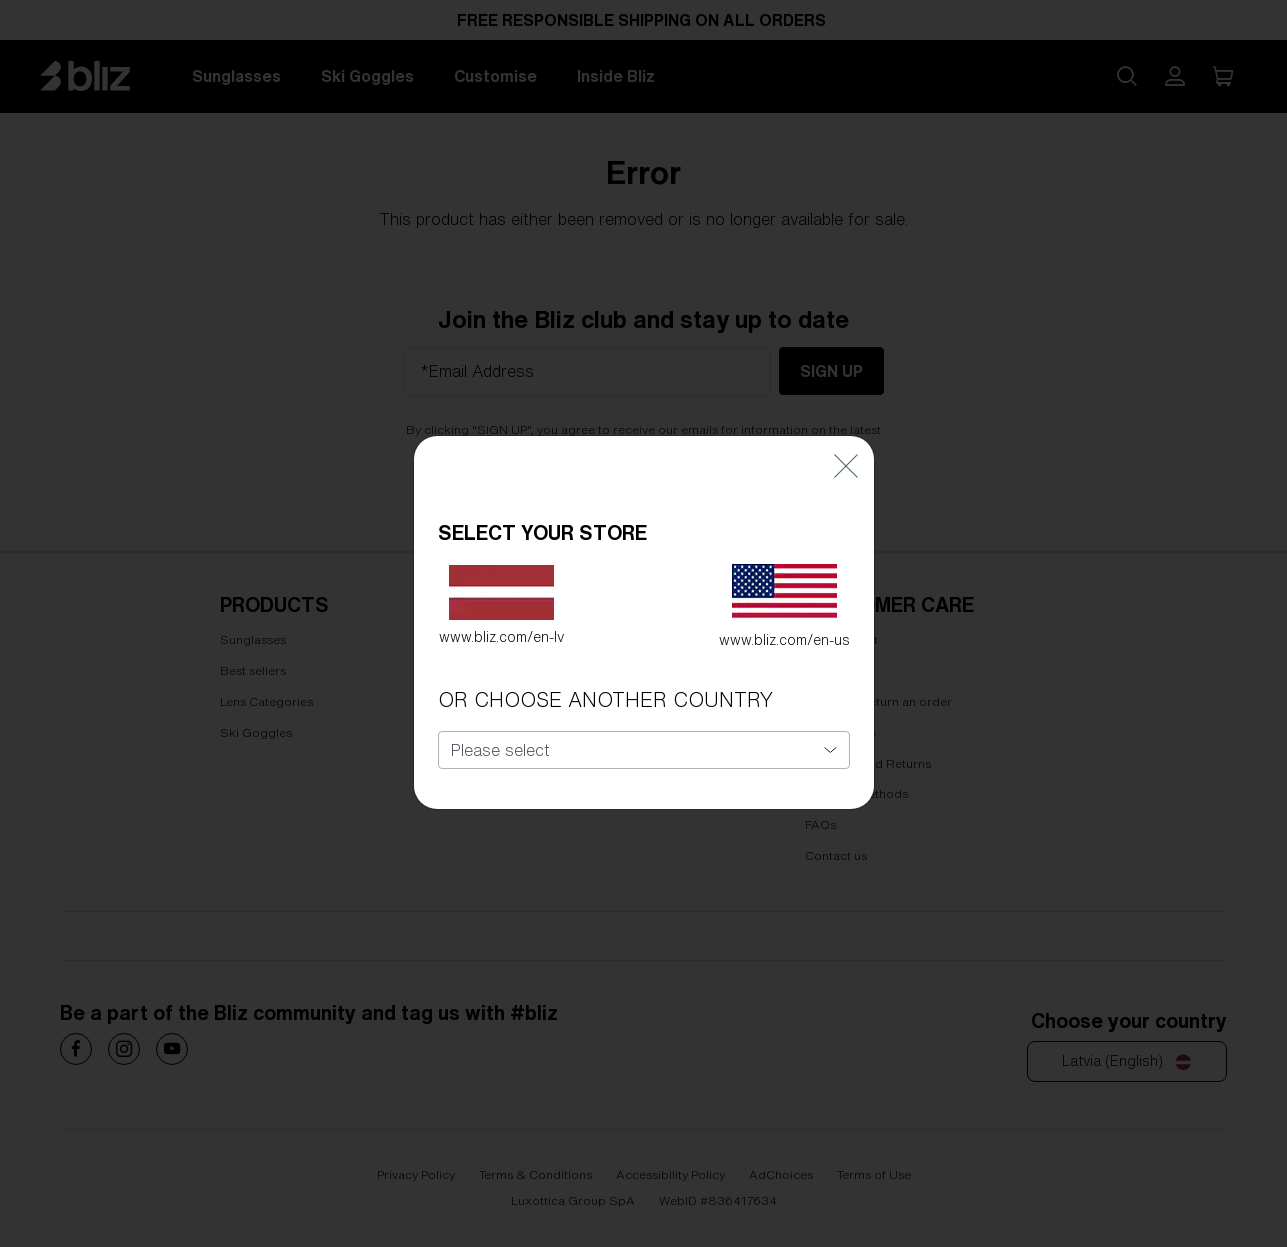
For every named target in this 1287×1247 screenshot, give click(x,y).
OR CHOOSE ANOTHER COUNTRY (605, 663)
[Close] (846, 429)
